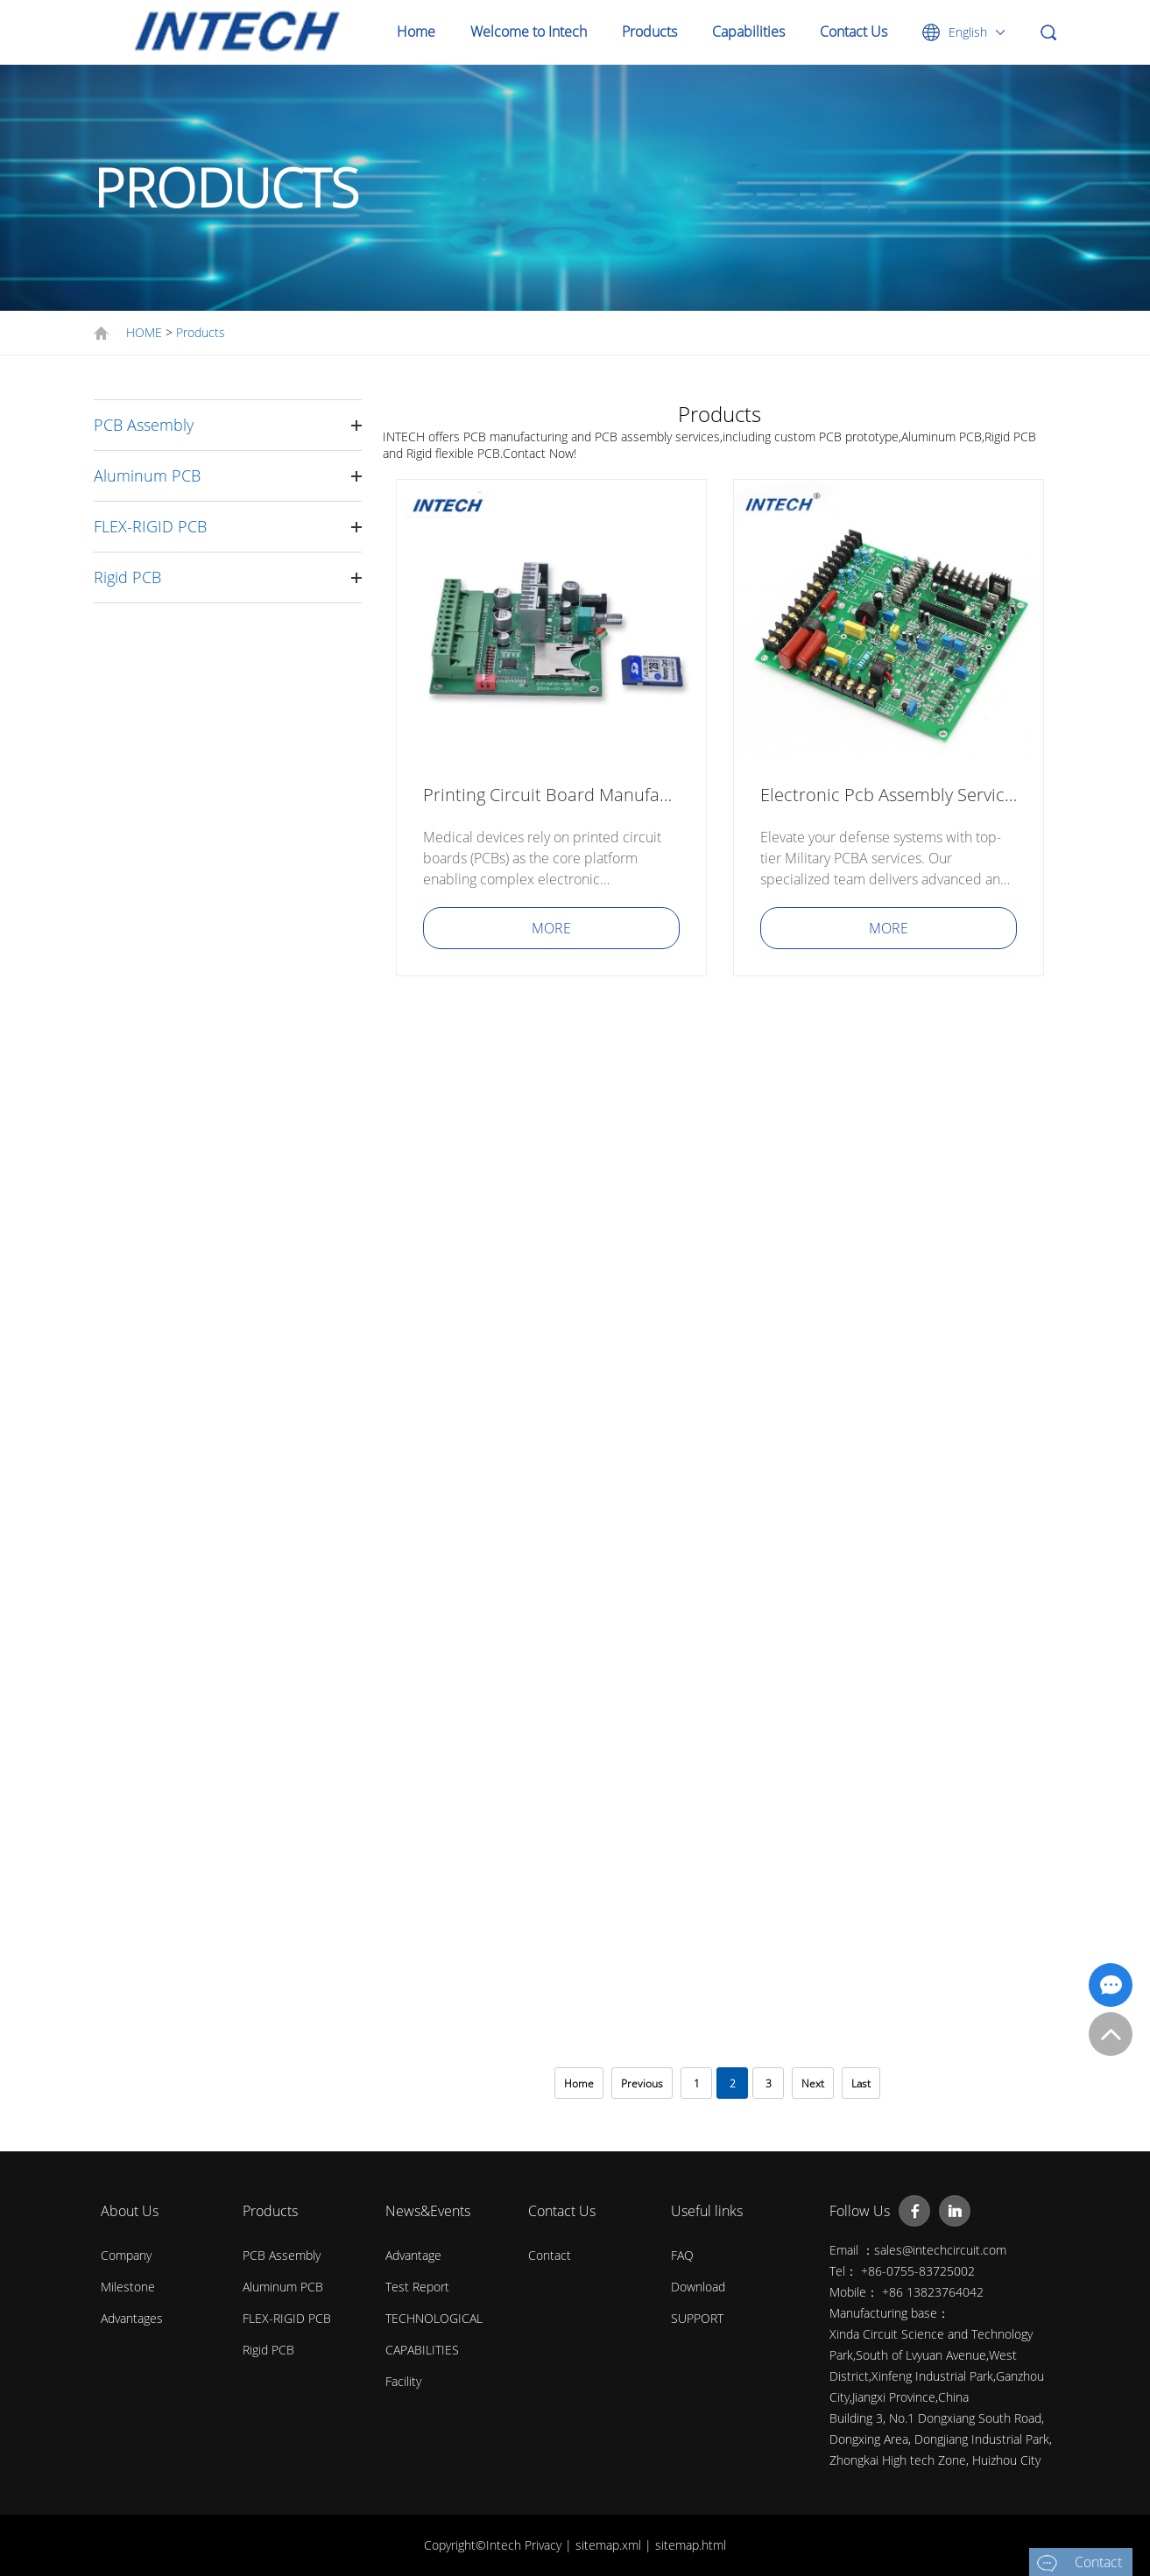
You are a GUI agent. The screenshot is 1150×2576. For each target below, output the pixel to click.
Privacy (545, 2545)
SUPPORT (697, 2318)
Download (698, 2286)
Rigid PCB (127, 577)
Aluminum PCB (147, 475)
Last (861, 2083)
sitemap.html (690, 2545)
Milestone (128, 2286)
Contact (549, 2255)
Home (416, 31)
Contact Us (853, 31)
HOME (144, 332)
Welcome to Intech (528, 31)
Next (812, 2083)
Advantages (132, 2318)
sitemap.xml (610, 2545)
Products (649, 31)
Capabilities (748, 31)
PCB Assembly (144, 424)
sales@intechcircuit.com (940, 2250)
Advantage (413, 2255)
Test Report (417, 2286)
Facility (403, 2381)
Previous (642, 2083)
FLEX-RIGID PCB (150, 526)
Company (126, 2255)
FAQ (682, 2255)
